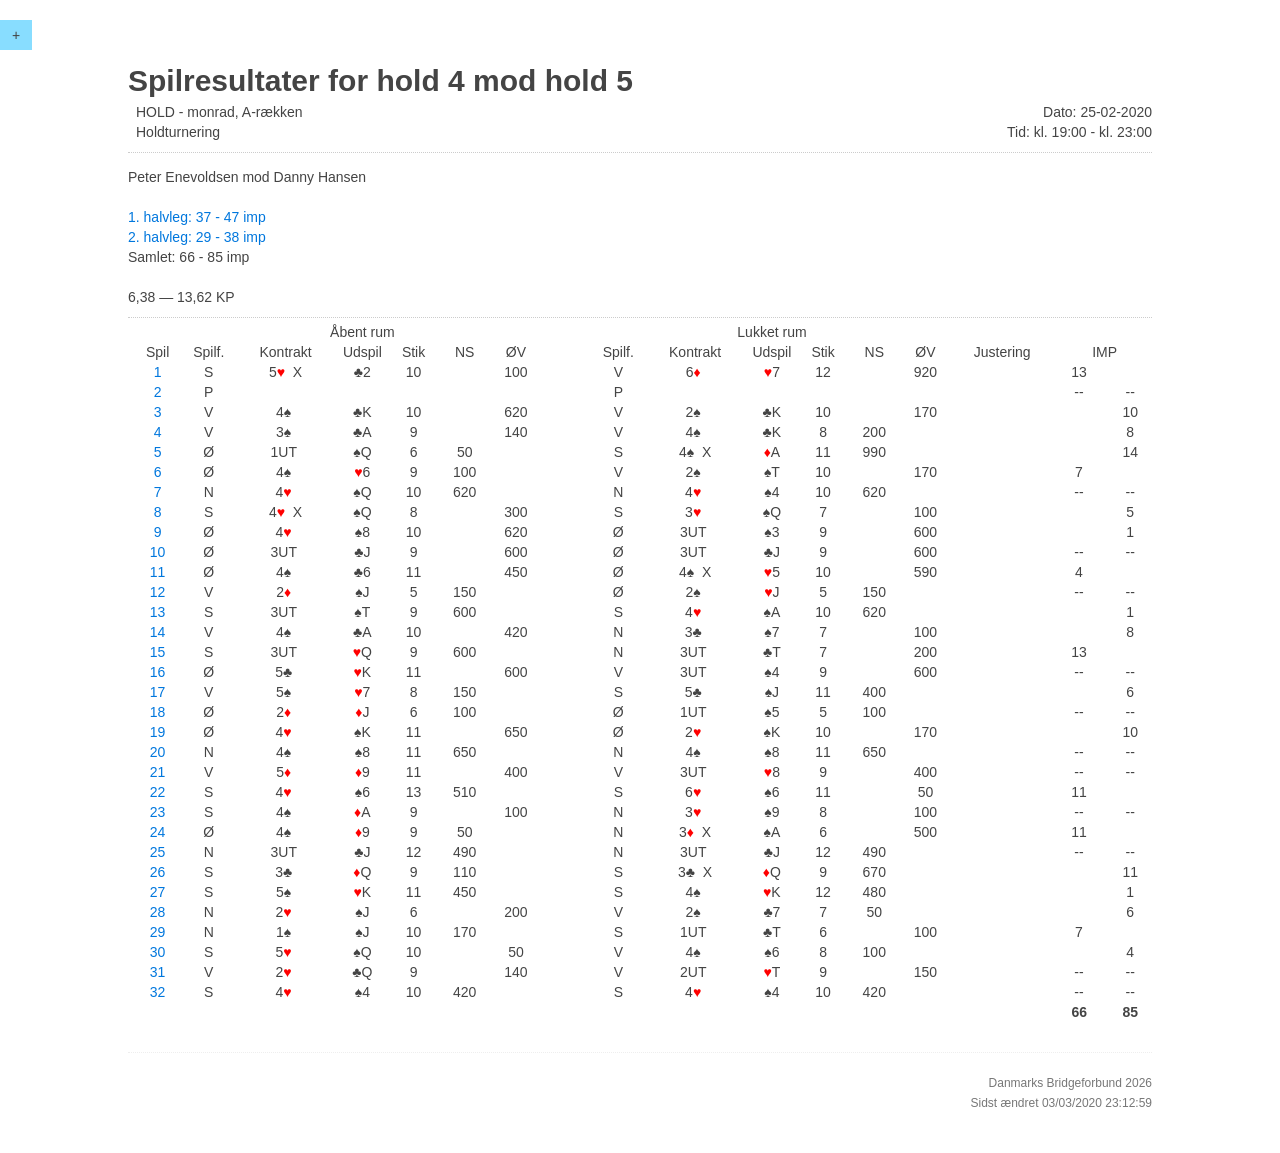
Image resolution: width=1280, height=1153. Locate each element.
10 (158, 552)
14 (158, 632)
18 (158, 712)
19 (158, 732)
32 (158, 992)
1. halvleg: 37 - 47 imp (197, 217)
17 (158, 692)
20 (158, 752)
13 (158, 612)
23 (158, 812)
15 (158, 652)
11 (158, 572)
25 (158, 852)
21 (158, 772)
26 (158, 872)
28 (158, 912)
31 (158, 972)
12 (158, 592)
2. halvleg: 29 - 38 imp (197, 237)
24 (158, 832)
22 (158, 792)
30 (158, 952)
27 (158, 892)
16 (158, 672)
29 (158, 932)
